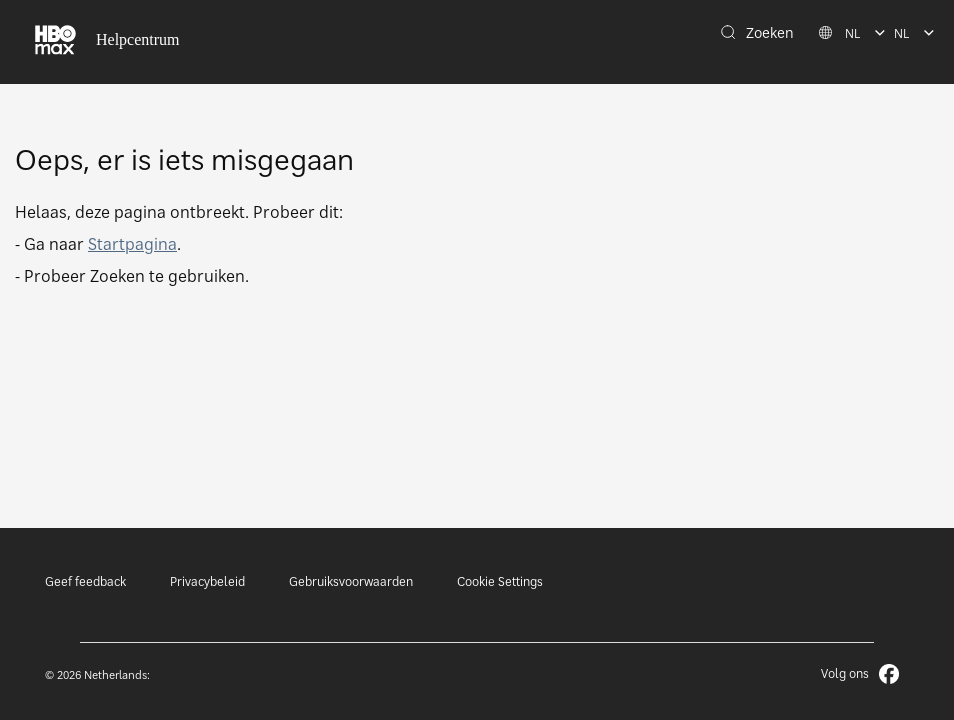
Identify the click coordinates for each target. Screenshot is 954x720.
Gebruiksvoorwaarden (351, 581)
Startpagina (132, 244)
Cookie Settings (500, 581)
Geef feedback (85, 581)
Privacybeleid (207, 581)
